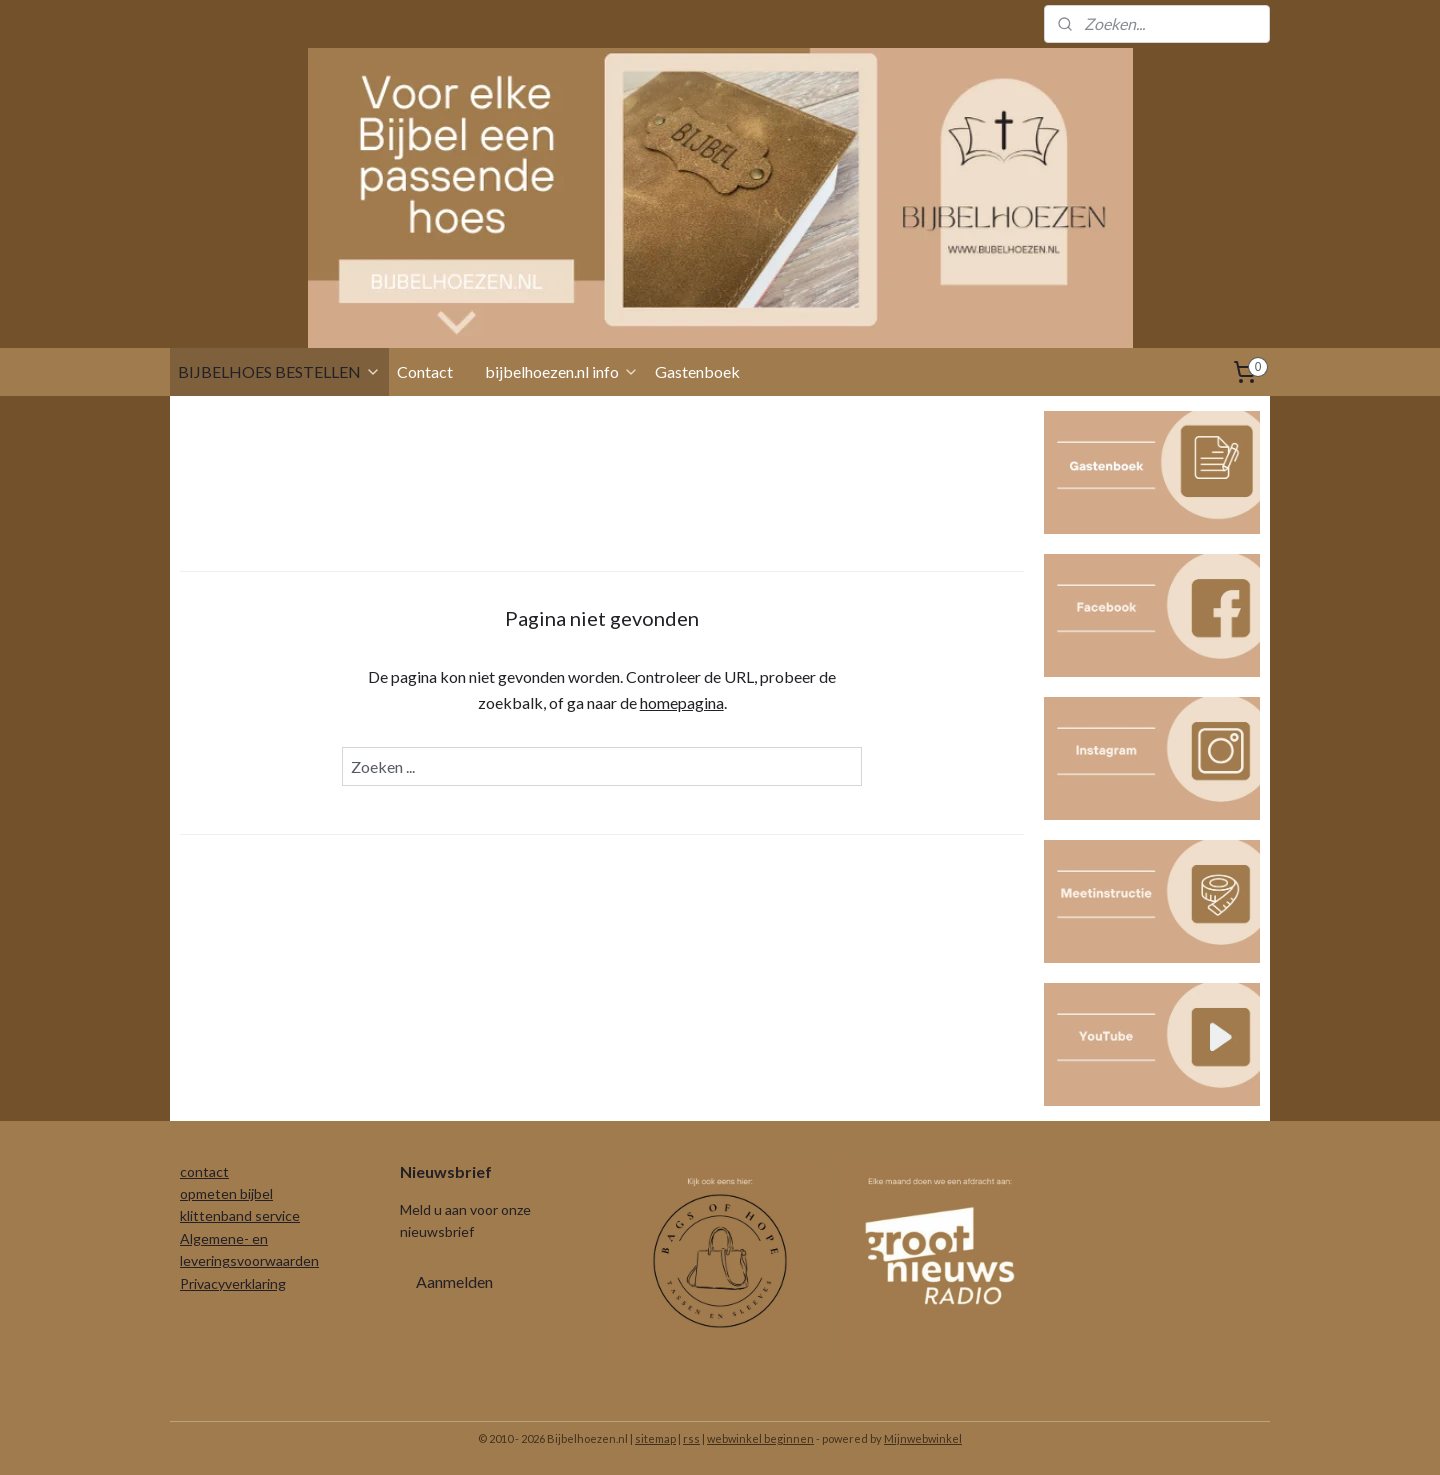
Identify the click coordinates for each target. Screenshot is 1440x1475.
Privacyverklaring (233, 1283)
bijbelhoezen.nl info (562, 371)
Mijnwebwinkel (923, 1438)
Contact (425, 371)
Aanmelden (454, 1281)
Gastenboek (697, 371)
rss (691, 1438)
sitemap (655, 1438)
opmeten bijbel (226, 1193)
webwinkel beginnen (760, 1438)
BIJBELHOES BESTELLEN (279, 371)
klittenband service (240, 1215)
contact (204, 1171)
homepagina (682, 702)
